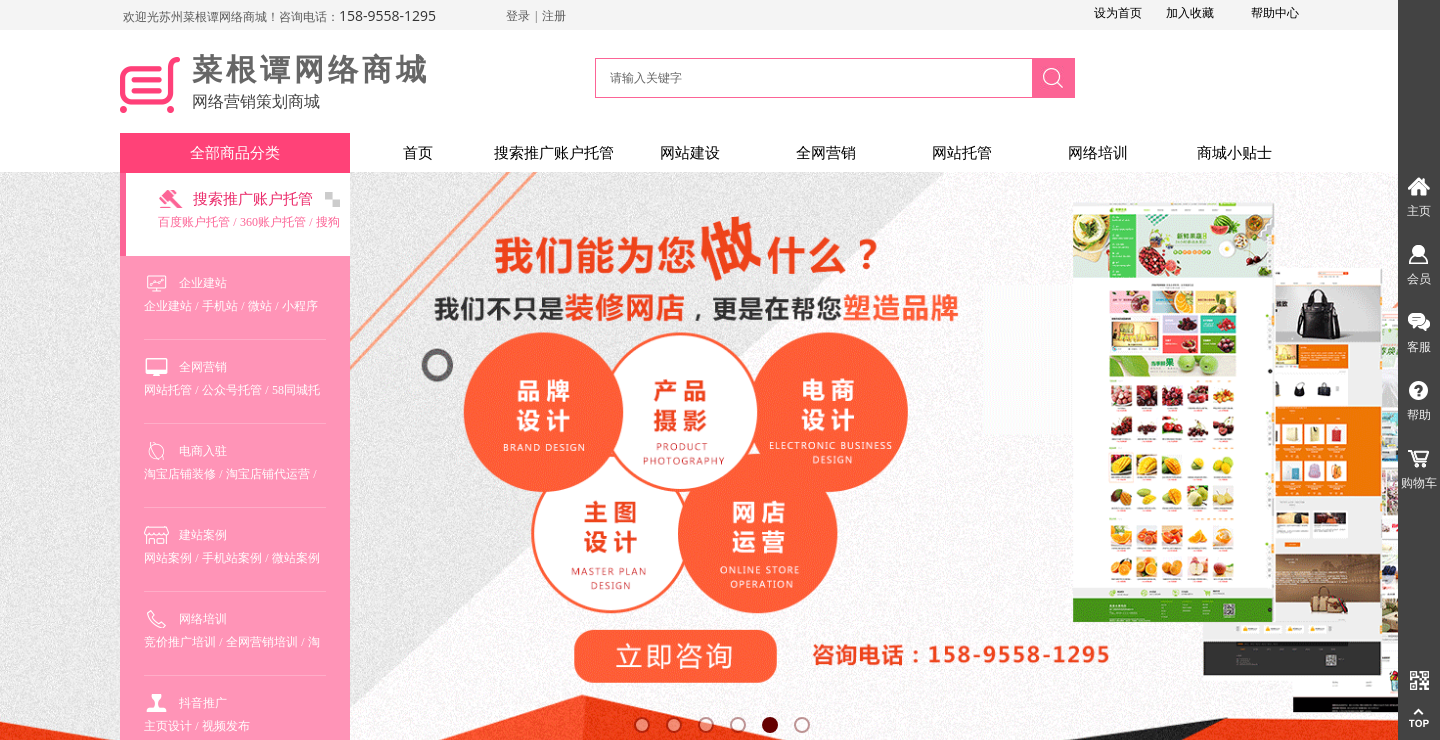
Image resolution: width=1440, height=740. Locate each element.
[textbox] (811, 78)
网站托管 (962, 153)
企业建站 (203, 283)
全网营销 (826, 153)
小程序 (300, 306)
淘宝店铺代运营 (268, 474)
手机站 (220, 306)
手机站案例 (232, 558)
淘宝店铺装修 (180, 474)
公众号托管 (232, 390)
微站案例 (296, 558)
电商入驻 (203, 451)
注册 (554, 16)
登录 (518, 16)
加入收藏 (1190, 13)
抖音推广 (203, 703)
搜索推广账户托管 (554, 153)
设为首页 (1118, 13)
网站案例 (168, 558)
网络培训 (1098, 153)
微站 (260, 306)
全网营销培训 (262, 642)
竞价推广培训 (180, 642)
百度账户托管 (194, 222)
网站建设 (690, 153)
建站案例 (203, 535)
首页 (418, 153)
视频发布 (226, 726)
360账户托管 (273, 222)
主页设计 (168, 726)
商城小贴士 (1234, 153)
